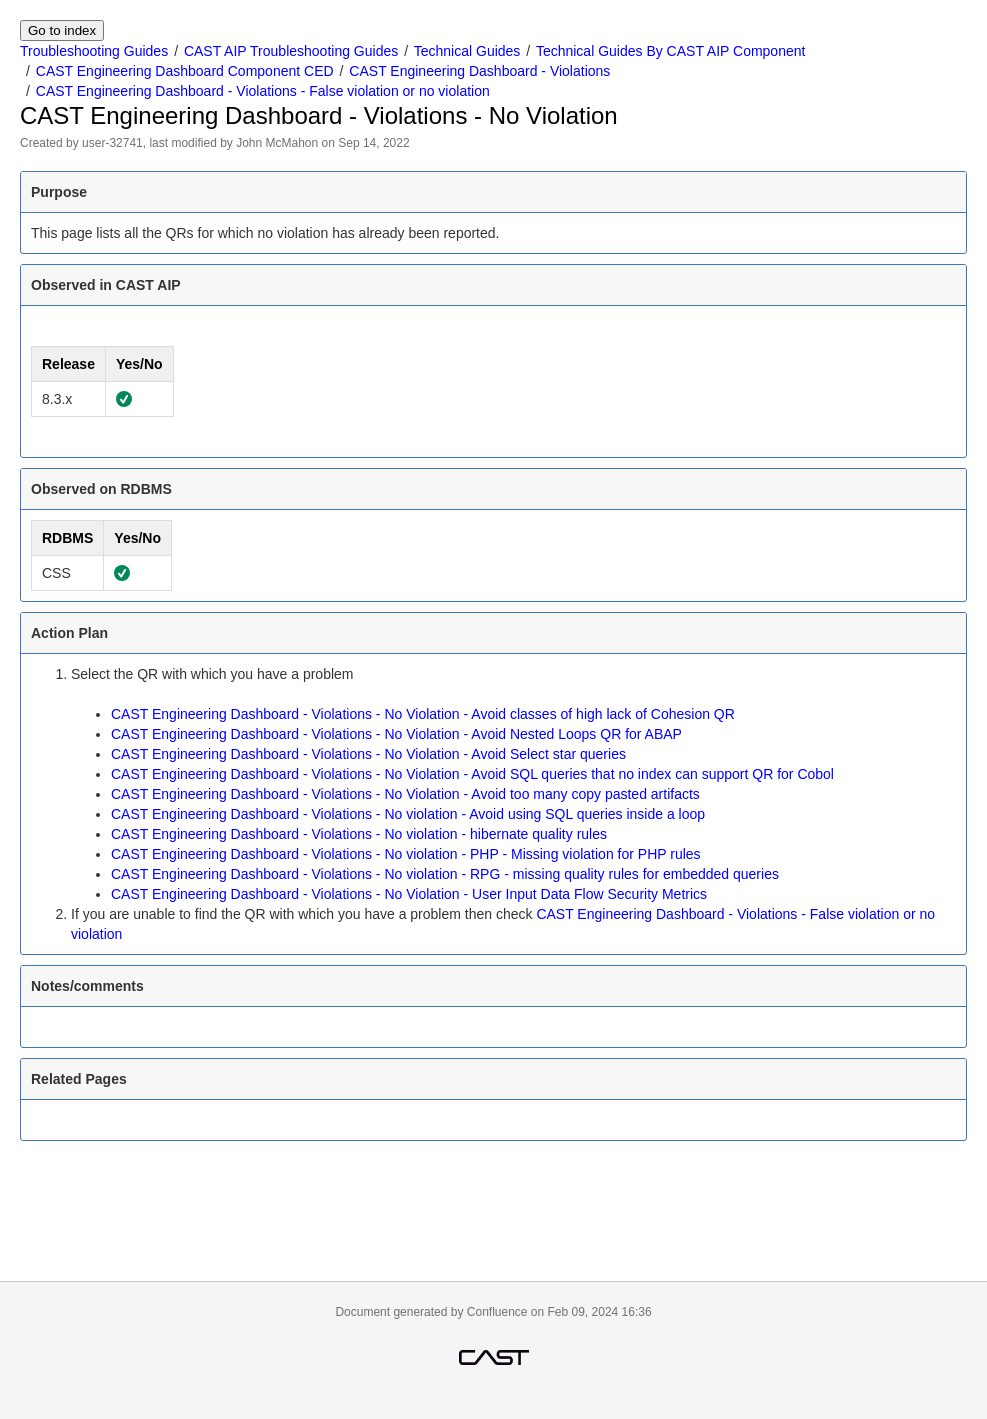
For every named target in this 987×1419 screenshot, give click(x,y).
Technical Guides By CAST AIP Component (671, 51)
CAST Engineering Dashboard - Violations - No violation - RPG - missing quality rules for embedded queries (445, 874)
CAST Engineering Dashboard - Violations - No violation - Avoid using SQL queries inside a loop (408, 814)
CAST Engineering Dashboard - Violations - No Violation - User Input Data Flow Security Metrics (409, 894)
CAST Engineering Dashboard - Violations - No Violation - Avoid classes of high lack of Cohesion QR (423, 714)
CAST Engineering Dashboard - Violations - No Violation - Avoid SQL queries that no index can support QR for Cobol (472, 774)
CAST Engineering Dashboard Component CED (185, 71)
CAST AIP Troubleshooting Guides (291, 51)
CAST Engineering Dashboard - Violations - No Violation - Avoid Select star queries (368, 754)
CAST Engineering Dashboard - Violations (479, 71)
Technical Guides (467, 51)
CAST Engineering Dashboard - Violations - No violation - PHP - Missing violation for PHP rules (406, 854)
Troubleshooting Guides (94, 51)
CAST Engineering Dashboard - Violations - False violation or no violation (263, 91)
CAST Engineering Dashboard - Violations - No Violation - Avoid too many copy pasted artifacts (405, 794)
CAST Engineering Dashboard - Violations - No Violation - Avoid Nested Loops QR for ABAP (396, 734)
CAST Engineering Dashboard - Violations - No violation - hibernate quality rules (359, 834)
